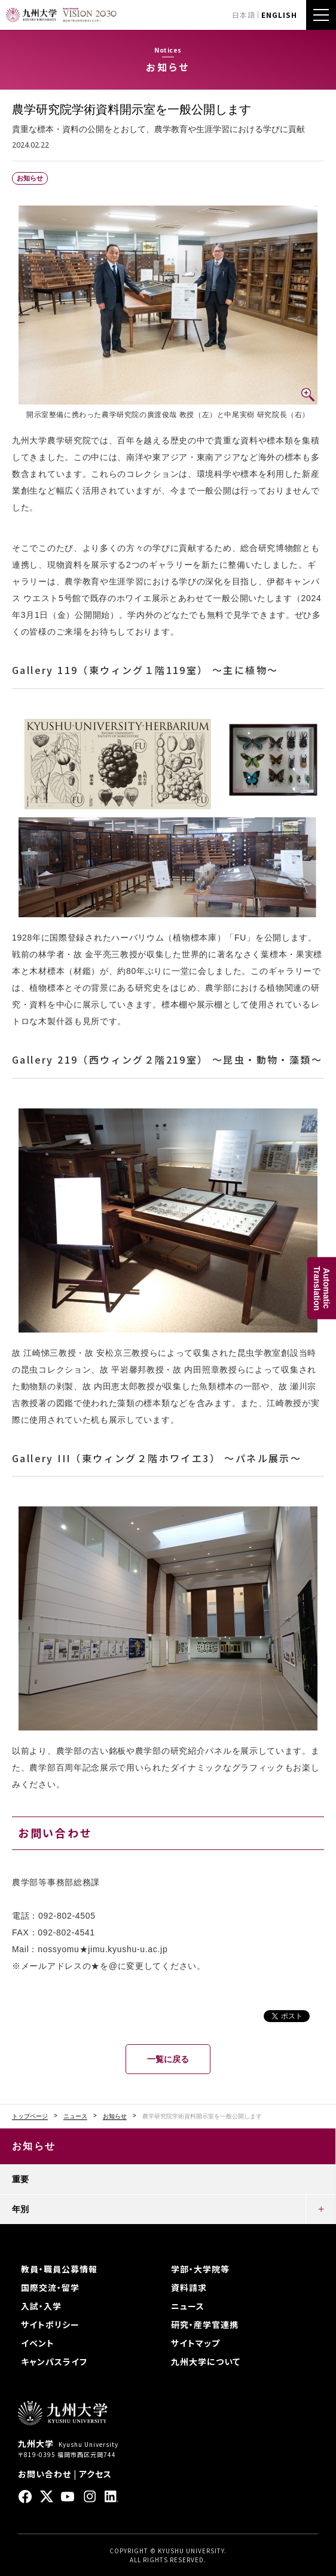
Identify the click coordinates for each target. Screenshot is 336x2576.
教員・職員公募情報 (59, 2269)
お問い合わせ (44, 2474)
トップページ (30, 2116)
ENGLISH (279, 15)
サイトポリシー (50, 2324)
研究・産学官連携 (205, 2324)
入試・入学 (41, 2306)
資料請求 (189, 2287)
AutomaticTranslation (321, 1288)
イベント (37, 2343)
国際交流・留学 (50, 2287)
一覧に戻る (168, 2059)
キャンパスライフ (54, 2361)
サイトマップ (195, 2343)
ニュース (75, 2116)
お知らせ (115, 2116)
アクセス (95, 2474)
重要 (20, 2179)
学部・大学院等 (200, 2269)
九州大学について (205, 2361)
